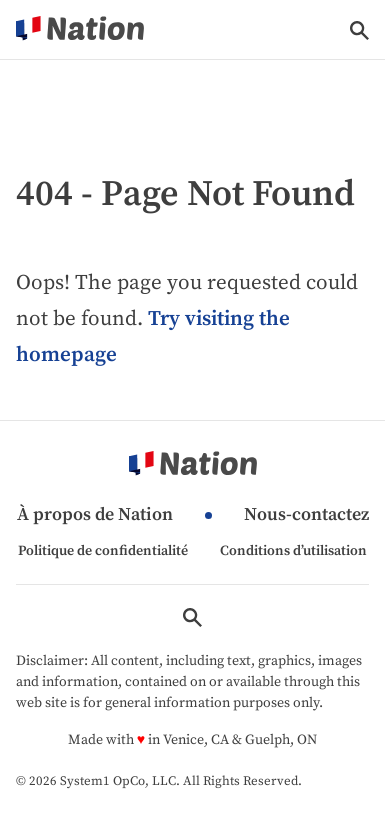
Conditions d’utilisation (293, 551)
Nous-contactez (306, 515)
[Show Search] (359, 30)
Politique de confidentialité (103, 551)
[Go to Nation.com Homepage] (80, 30)
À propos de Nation (95, 515)
